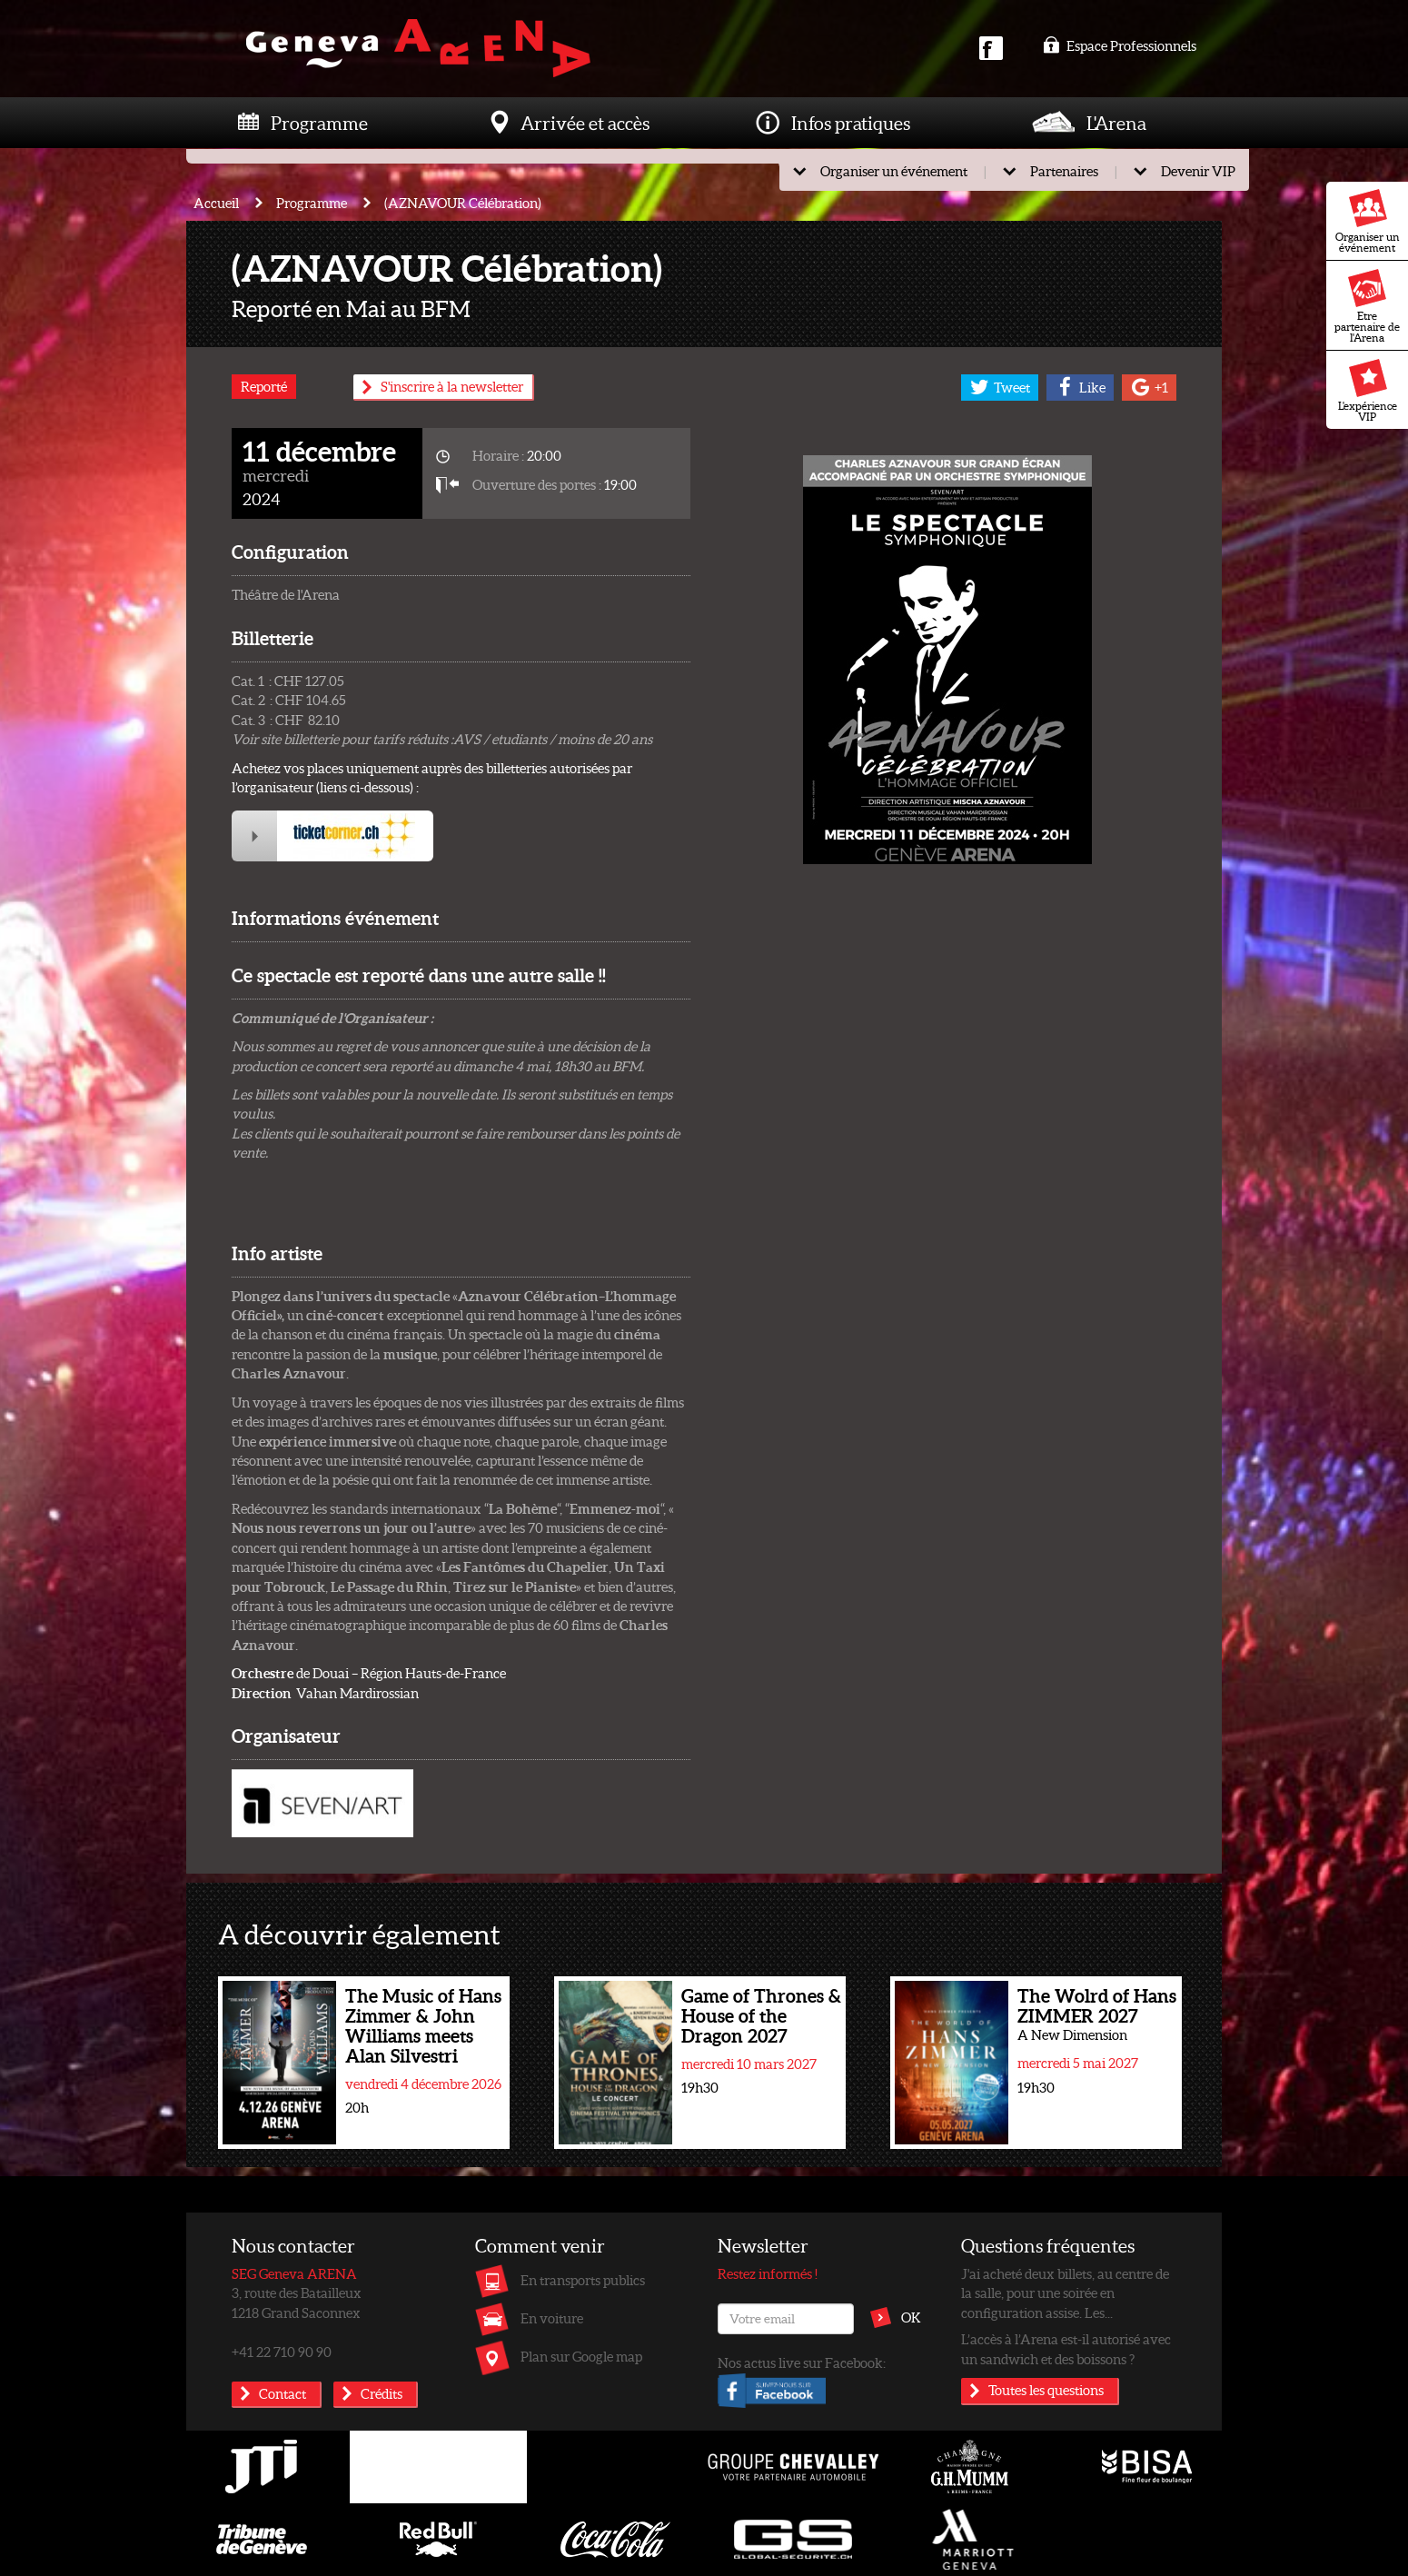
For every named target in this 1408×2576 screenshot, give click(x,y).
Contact (282, 2393)
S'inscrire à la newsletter (452, 386)
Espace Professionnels (1119, 45)
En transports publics (583, 2280)
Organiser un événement (1367, 221)
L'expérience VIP (1367, 390)
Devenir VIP (1198, 171)
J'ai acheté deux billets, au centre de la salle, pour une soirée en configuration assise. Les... (1065, 2293)
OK (911, 2317)
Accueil (216, 202)
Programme (319, 123)
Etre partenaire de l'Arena (1367, 306)
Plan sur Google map (581, 2356)
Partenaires (1064, 171)
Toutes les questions (1046, 2390)
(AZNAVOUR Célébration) (462, 202)
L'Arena (1116, 123)
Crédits (381, 2393)
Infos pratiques (850, 123)
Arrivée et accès (585, 123)
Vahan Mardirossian (325, 1693)
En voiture (552, 2318)
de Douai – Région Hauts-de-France (369, 1673)
